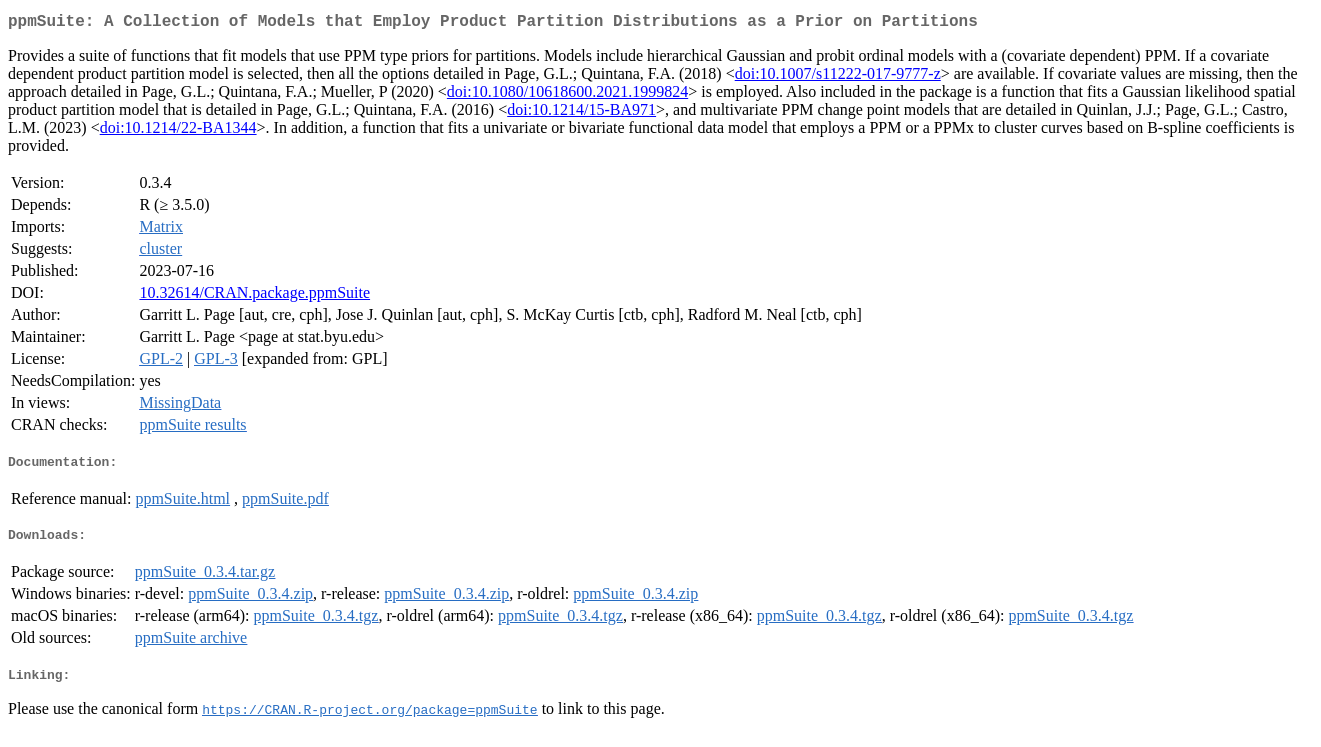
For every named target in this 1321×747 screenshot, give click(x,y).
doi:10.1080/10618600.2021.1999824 (567, 95)
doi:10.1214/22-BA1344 (178, 131)
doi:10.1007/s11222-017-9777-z (838, 77)
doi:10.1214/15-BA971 (581, 113)
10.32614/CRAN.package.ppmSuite (254, 296)
